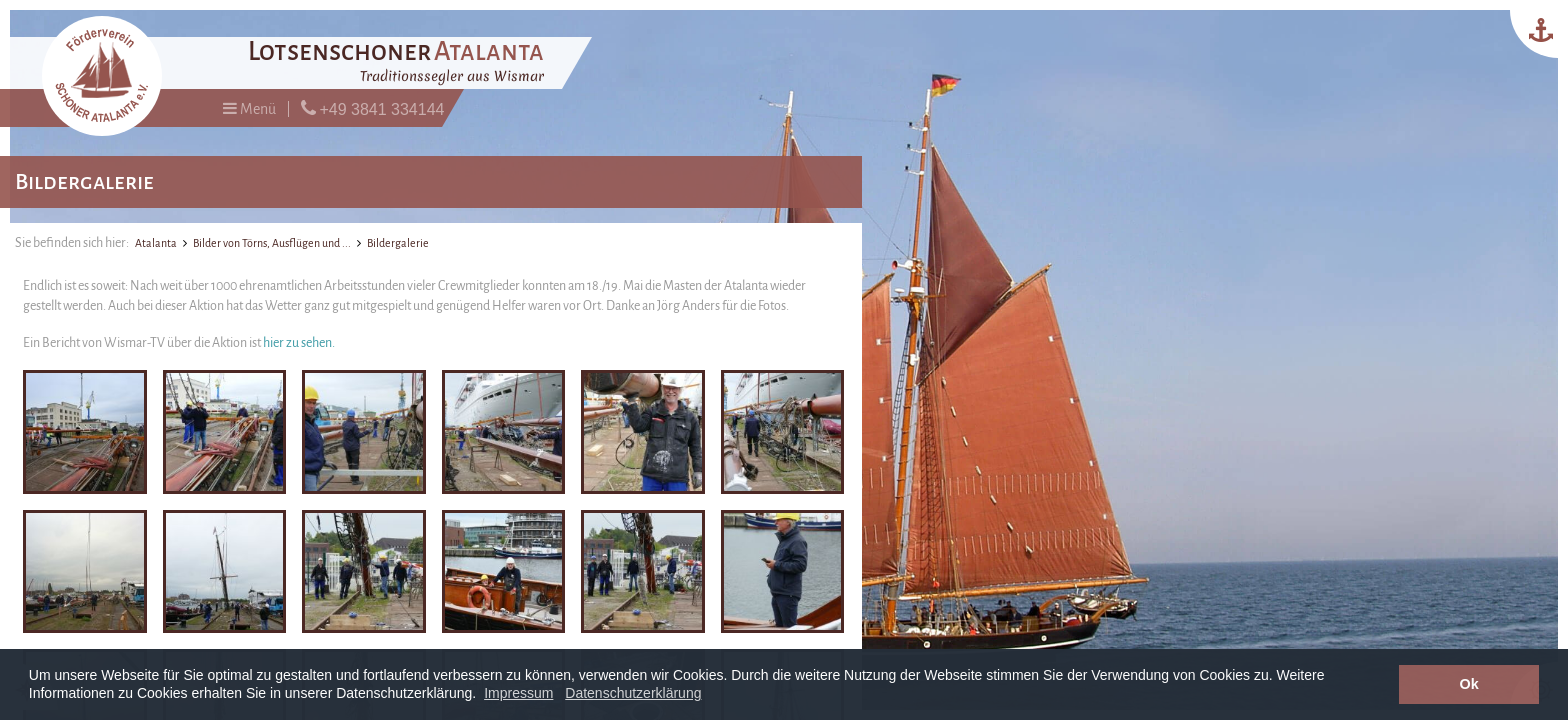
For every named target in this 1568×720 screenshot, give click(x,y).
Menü (249, 108)
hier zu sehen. (299, 343)
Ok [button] (1469, 684)
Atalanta (156, 243)
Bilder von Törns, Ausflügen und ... (272, 243)
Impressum (518, 693)
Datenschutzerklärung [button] (633, 693)
